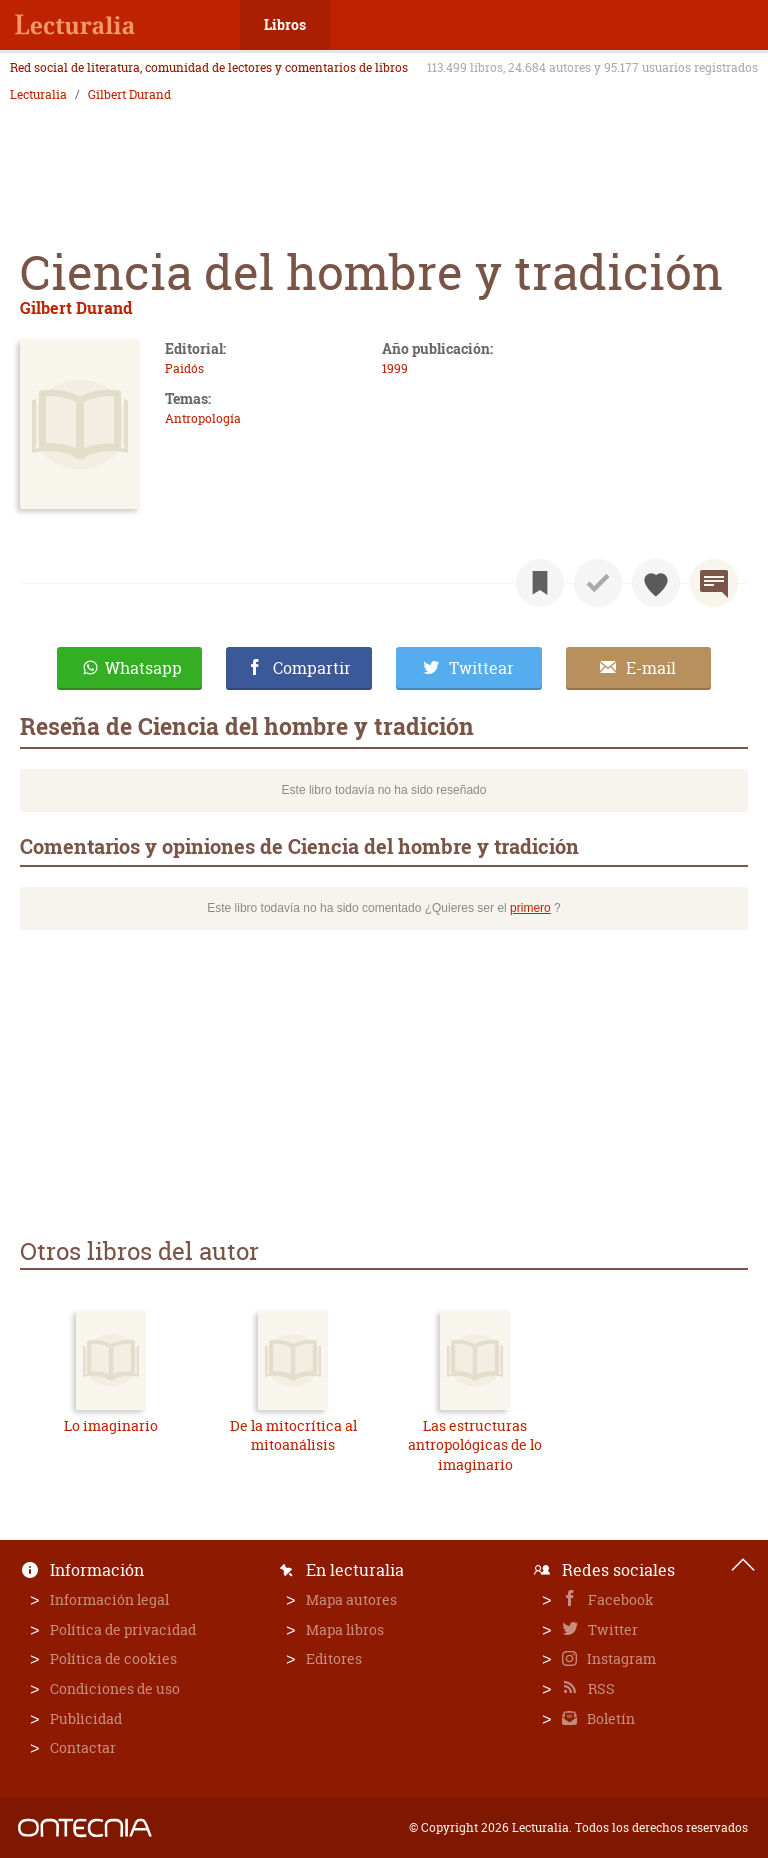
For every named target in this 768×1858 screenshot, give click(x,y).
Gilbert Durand (129, 95)
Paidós (184, 368)
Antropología (203, 418)
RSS (600, 1688)
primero (530, 908)
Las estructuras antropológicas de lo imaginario (475, 1445)
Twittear (481, 668)
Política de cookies (113, 1658)
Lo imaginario (111, 1425)
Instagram (620, 1658)
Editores (334, 1658)
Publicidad (86, 1718)
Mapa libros (345, 1629)
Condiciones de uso (115, 1688)
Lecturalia (38, 95)
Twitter (611, 1629)
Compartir (312, 668)
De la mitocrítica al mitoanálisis (293, 1435)
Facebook (619, 1599)
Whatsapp (143, 668)
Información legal (109, 1599)
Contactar (83, 1747)
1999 (395, 368)
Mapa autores (351, 1599)
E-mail (651, 668)
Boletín (609, 1718)
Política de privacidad (123, 1629)
